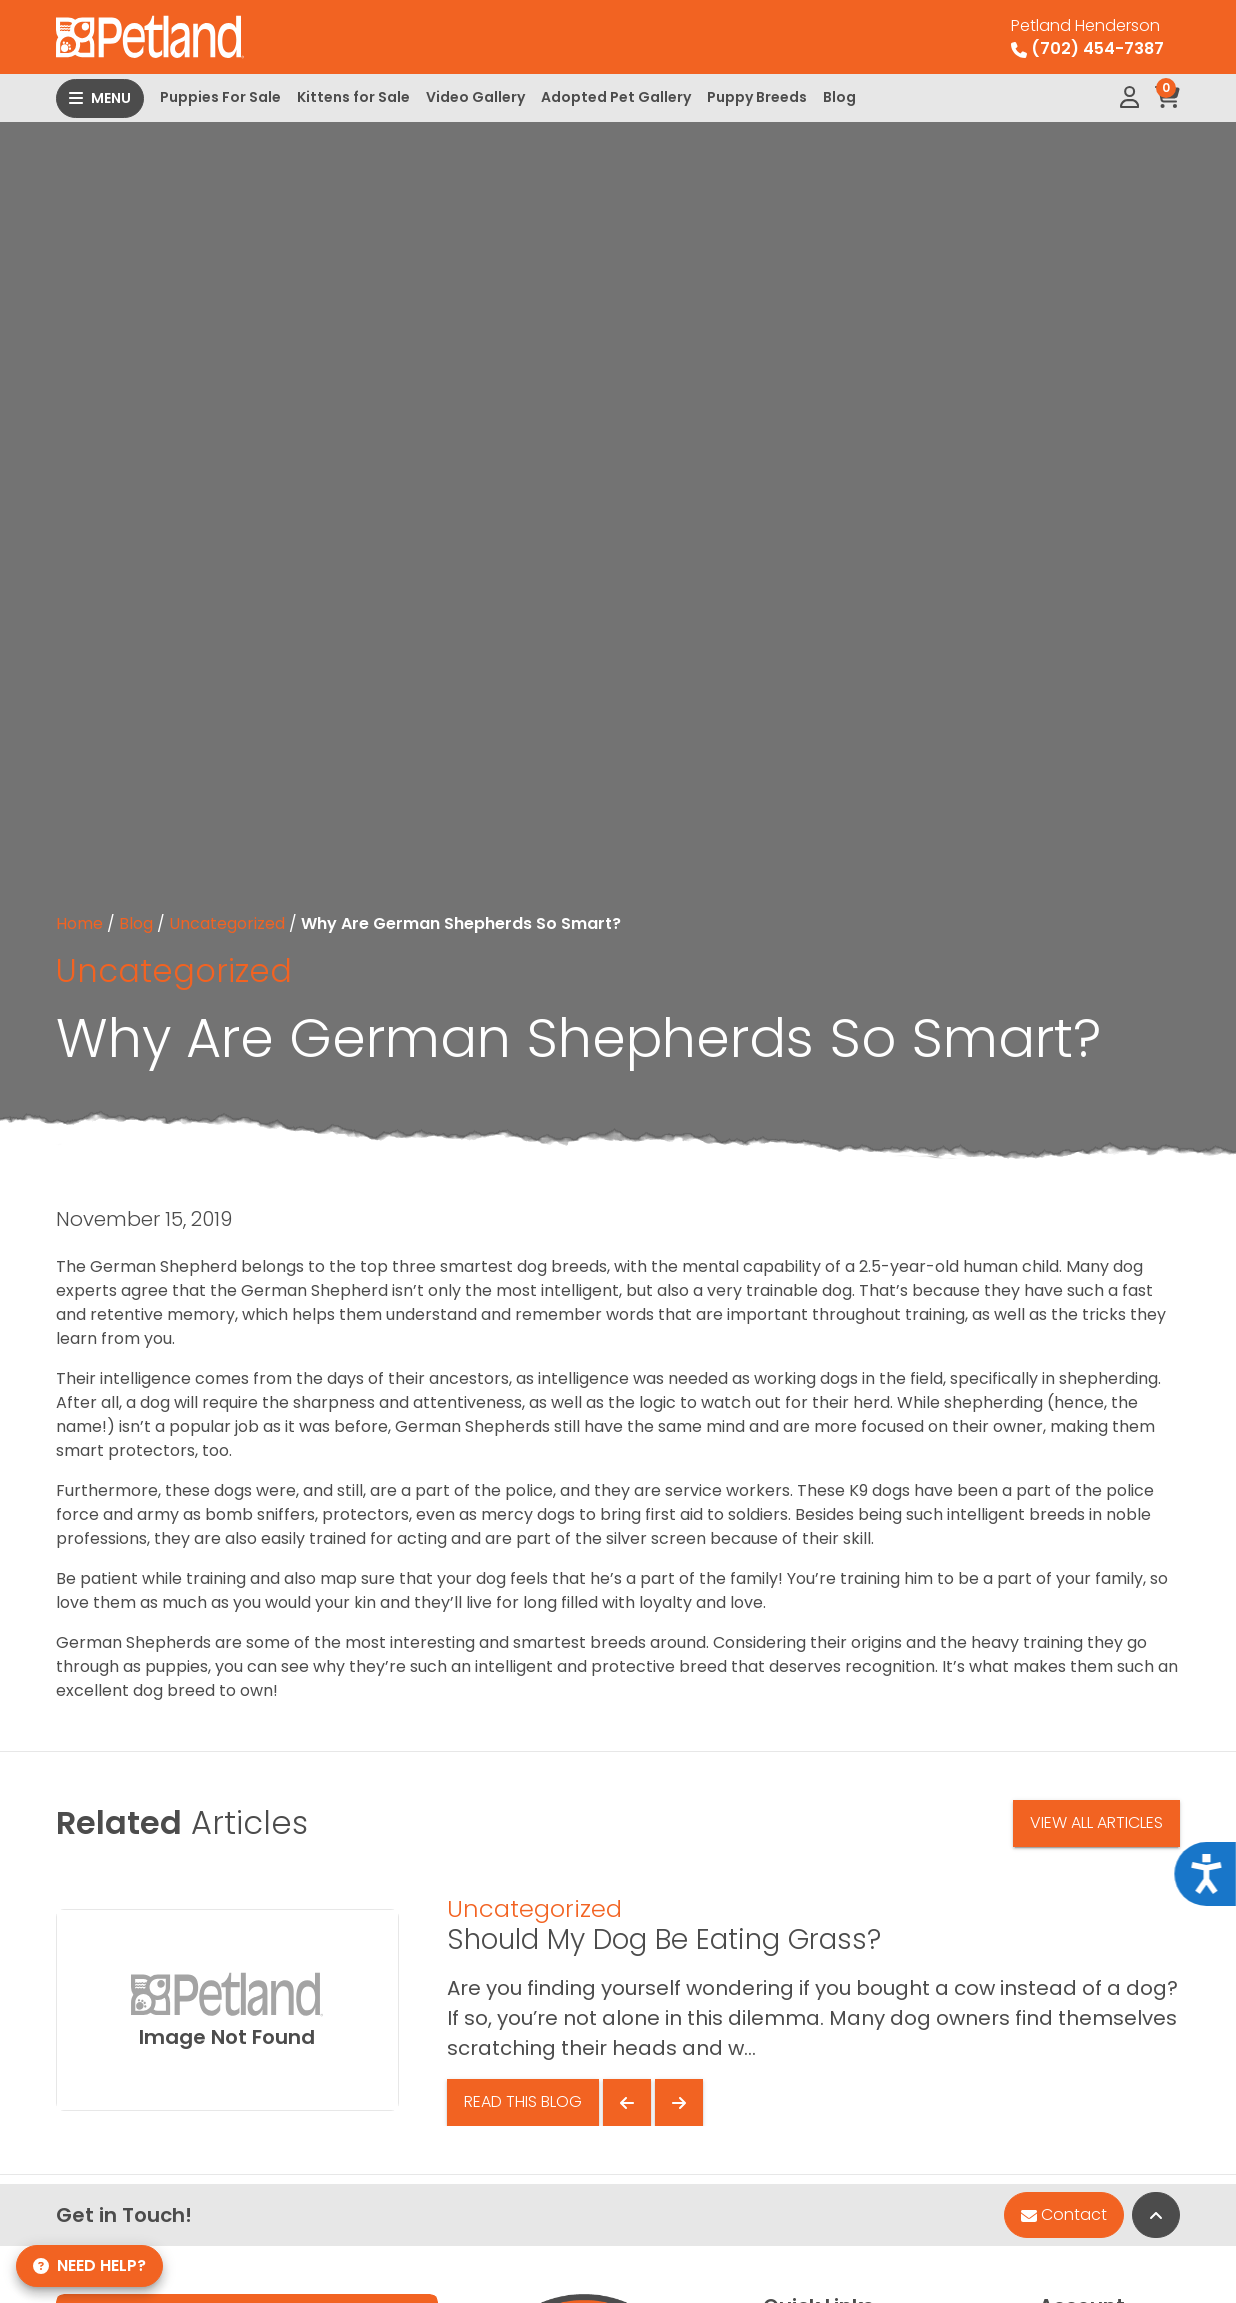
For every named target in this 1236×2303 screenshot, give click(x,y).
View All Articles (1096, 1822)
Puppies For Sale (220, 97)
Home (79, 923)
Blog (839, 97)
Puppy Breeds (757, 97)
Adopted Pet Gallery (616, 97)
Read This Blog (523, 2101)
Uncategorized (227, 923)
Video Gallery (475, 97)
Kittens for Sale (353, 97)
